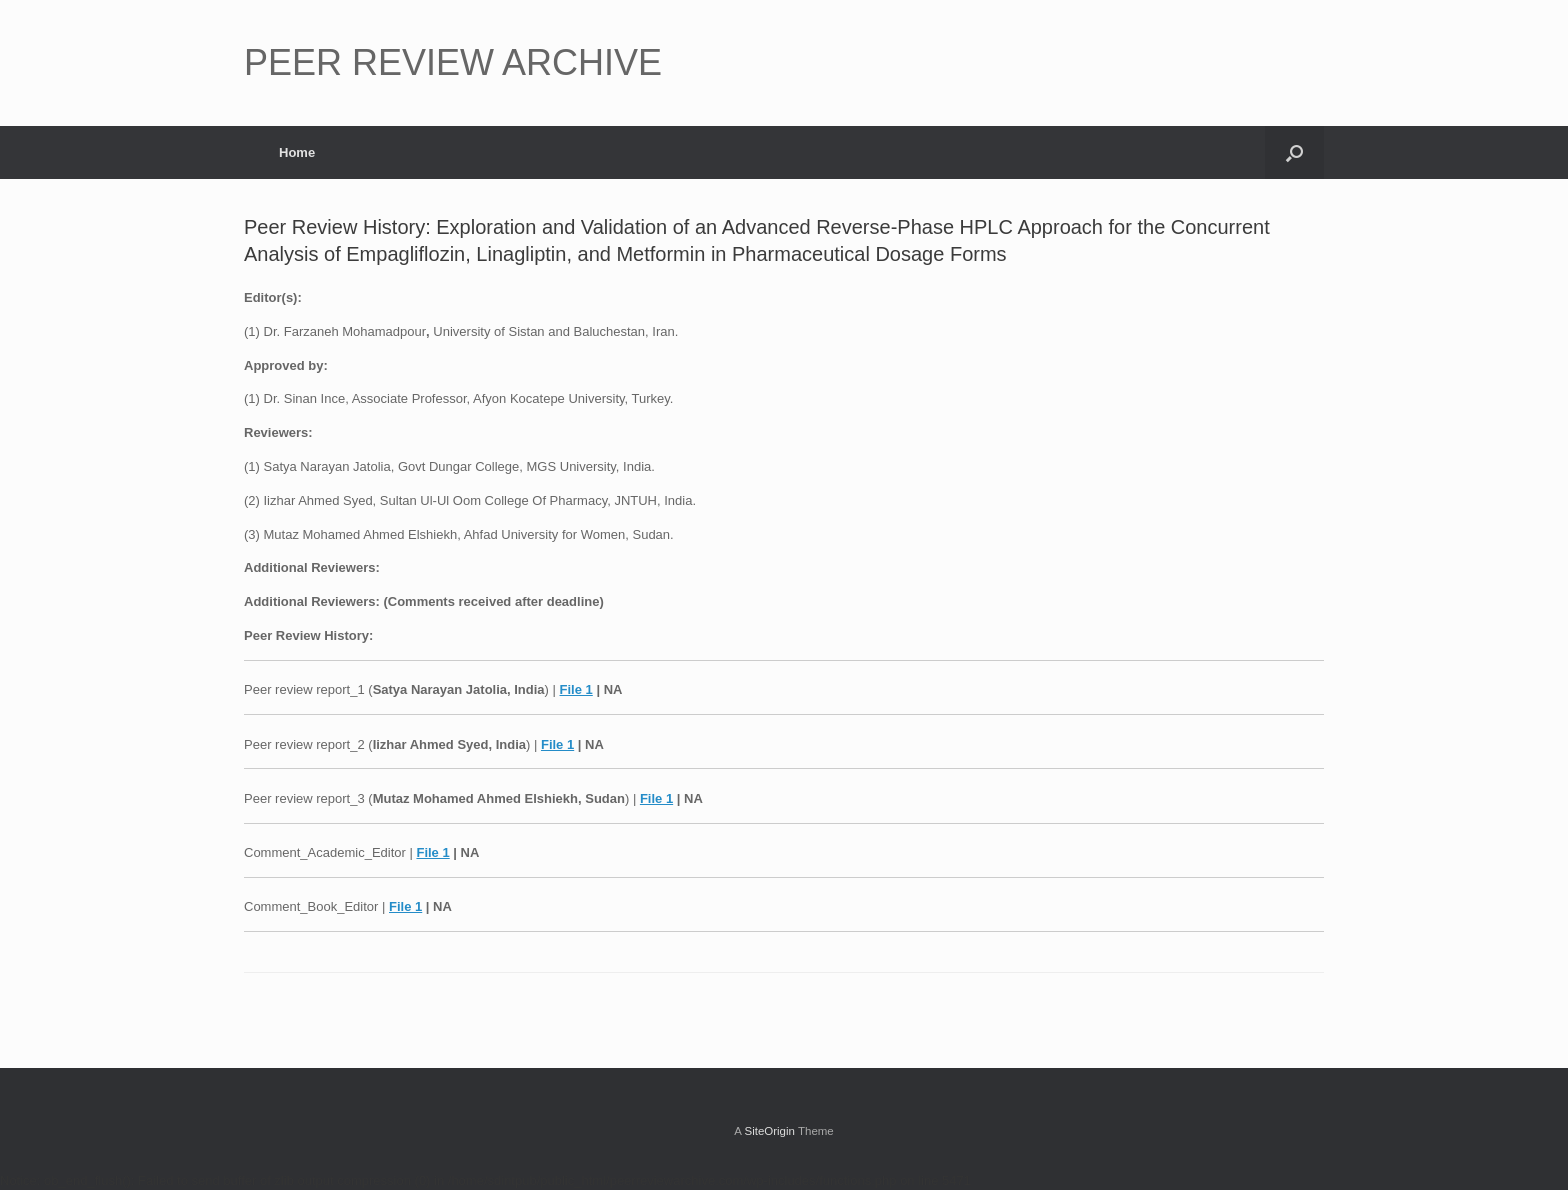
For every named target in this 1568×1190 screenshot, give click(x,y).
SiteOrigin (769, 1131)
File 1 (576, 689)
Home (297, 152)
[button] (1294, 152)
